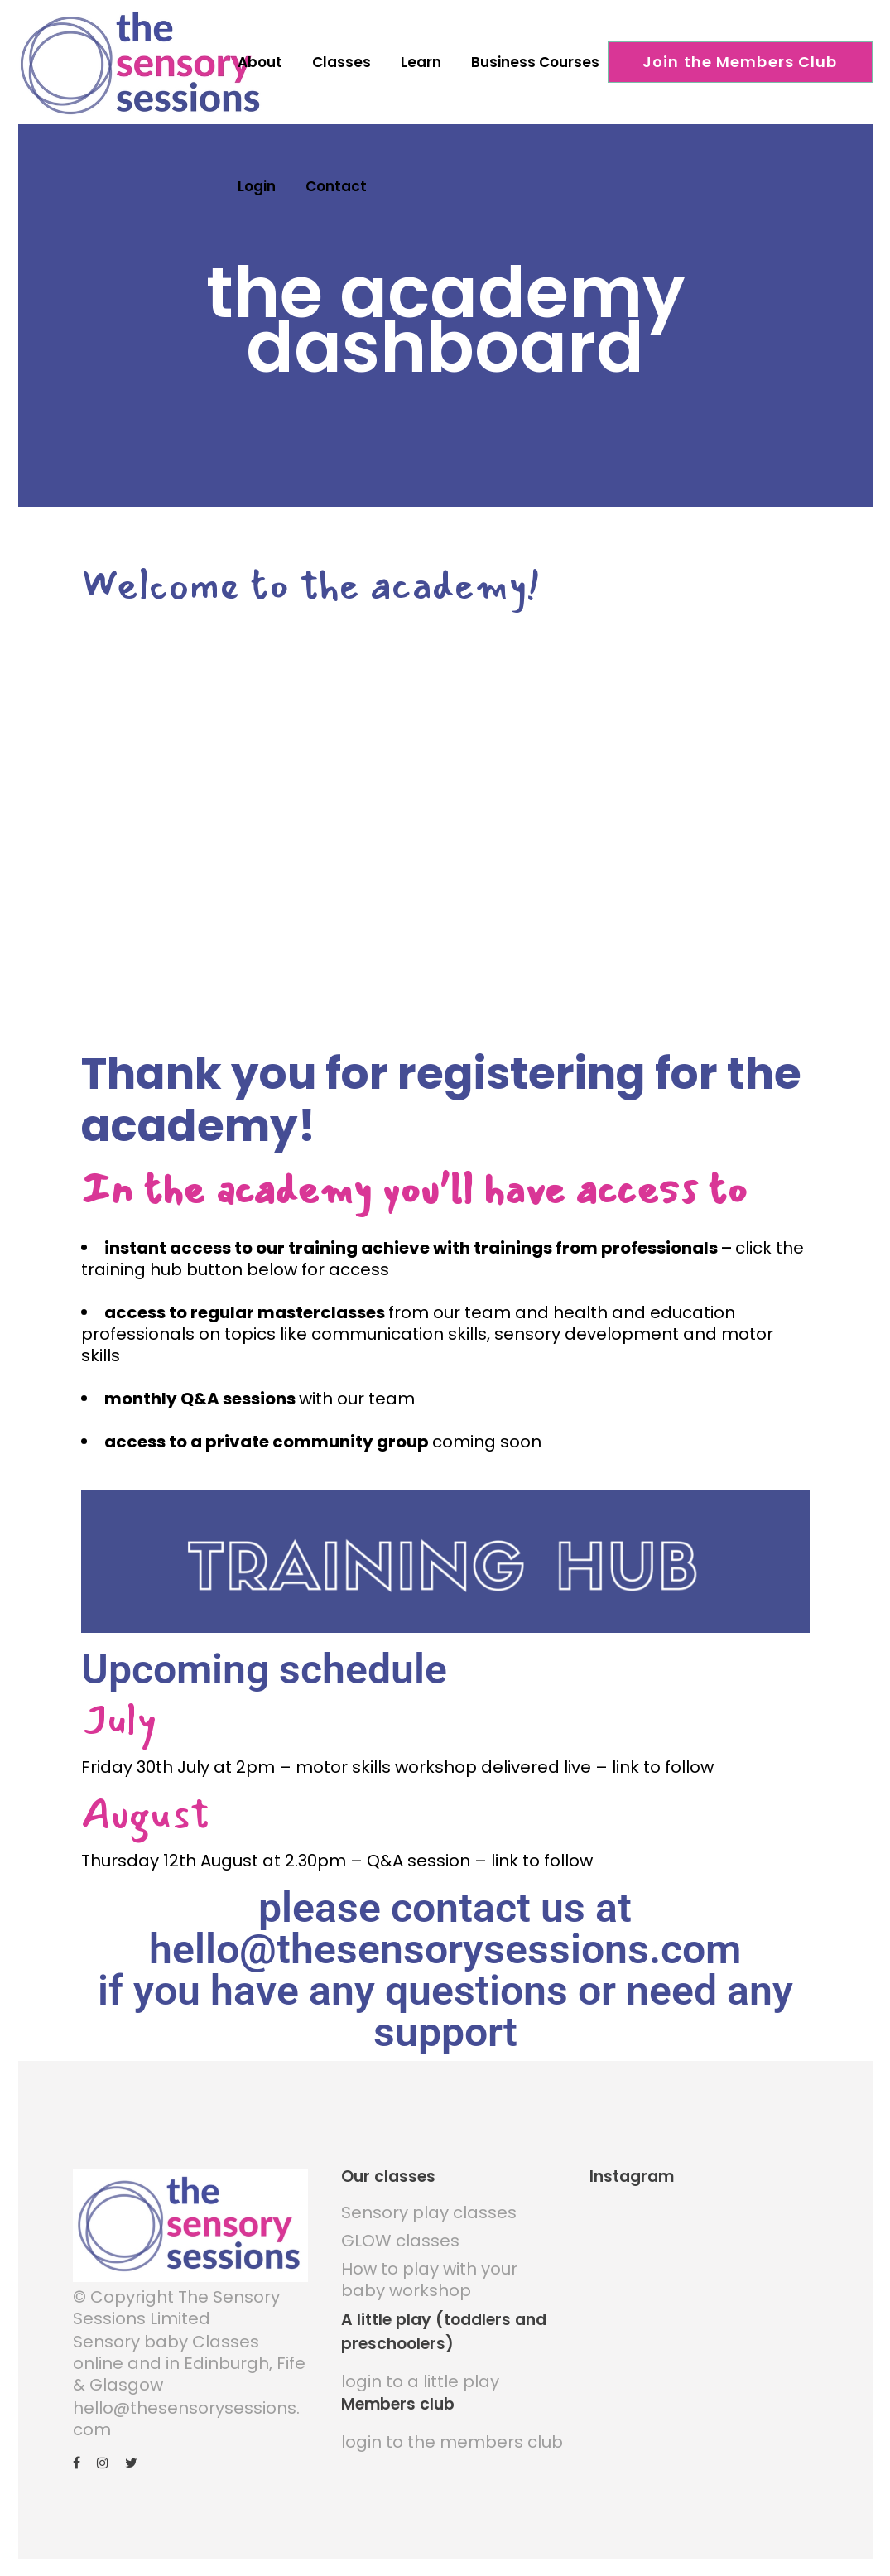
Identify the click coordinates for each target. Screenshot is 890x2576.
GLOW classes (400, 2230)
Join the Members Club (740, 61)
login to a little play (420, 2371)
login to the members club (452, 2432)
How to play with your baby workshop (429, 2269)
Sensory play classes (429, 2202)
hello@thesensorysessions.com (186, 2408)
